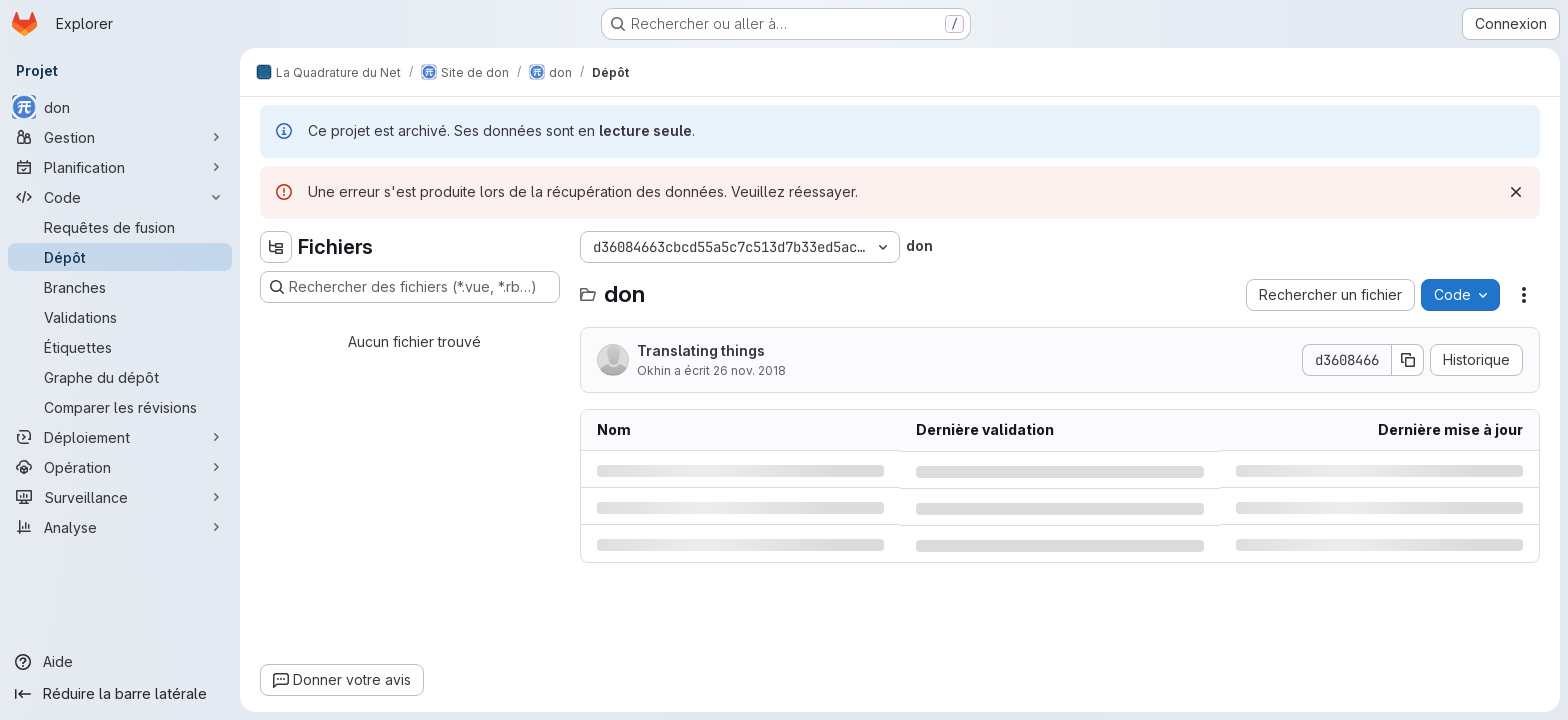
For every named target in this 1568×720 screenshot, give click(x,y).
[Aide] (120, 662)
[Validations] (120, 317)
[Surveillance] (120, 497)
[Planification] (120, 167)
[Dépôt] (120, 257)
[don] (120, 107)
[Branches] (120, 287)
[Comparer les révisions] (120, 407)
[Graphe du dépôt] (120, 377)
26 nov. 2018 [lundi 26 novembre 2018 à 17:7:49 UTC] (749, 370)
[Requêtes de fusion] (120, 227)
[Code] (120, 197)
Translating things (701, 350)
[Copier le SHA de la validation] (1408, 360)
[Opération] (120, 467)
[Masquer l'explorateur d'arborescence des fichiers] (276, 247)
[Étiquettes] (120, 347)
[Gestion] (120, 137)
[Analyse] (120, 527)
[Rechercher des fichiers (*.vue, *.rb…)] (410, 287)
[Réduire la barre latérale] (120, 694)
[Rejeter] (1516, 192)
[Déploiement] (120, 437)
